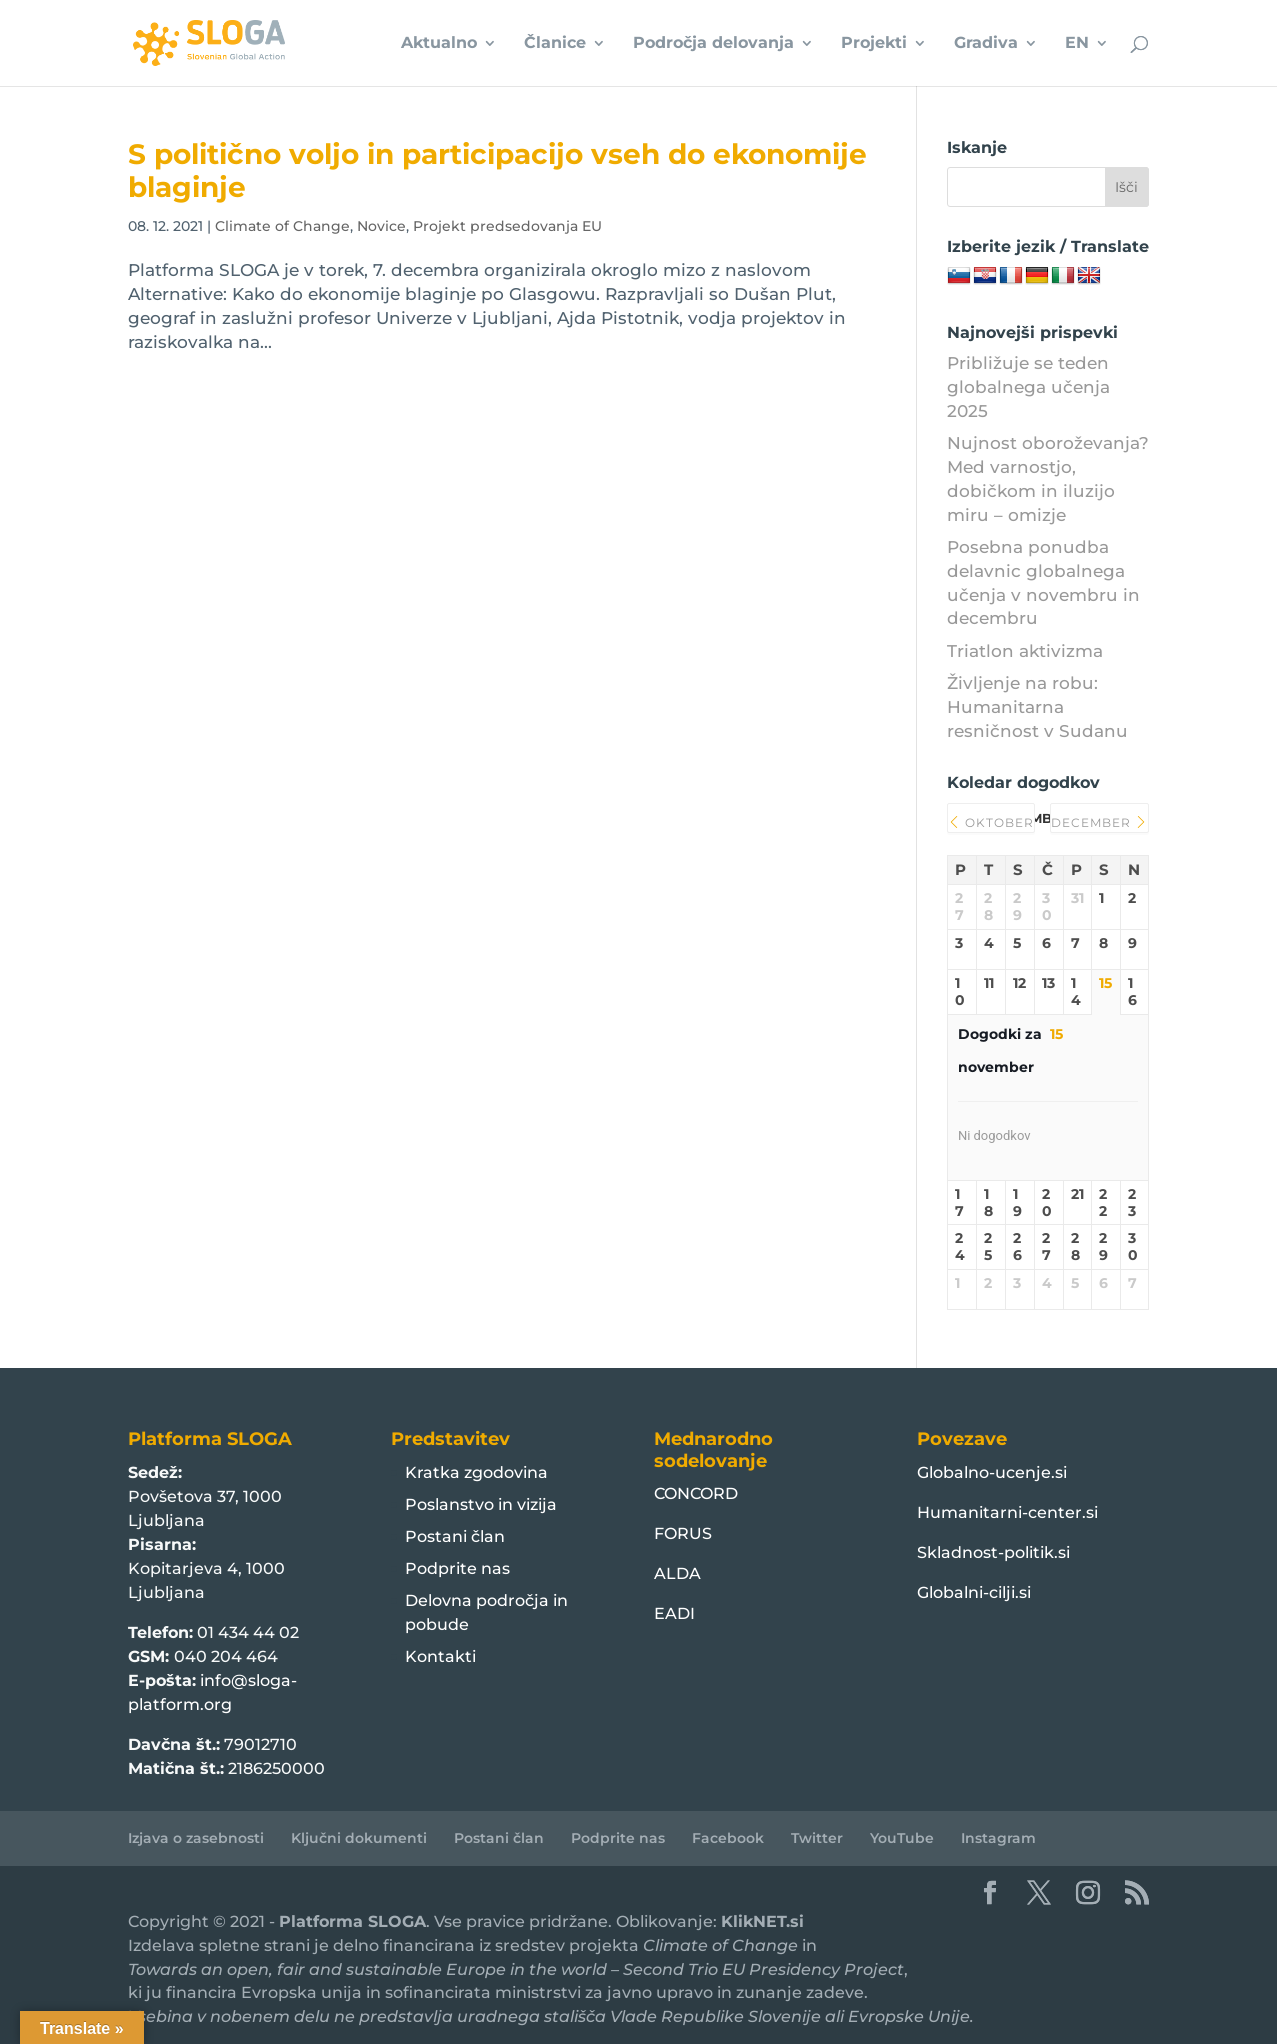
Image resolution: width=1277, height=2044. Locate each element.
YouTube (902, 1838)
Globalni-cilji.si (974, 1592)
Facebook (728, 1838)
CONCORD (696, 1493)
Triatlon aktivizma (1025, 651)
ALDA (677, 1573)
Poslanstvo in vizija (481, 1504)
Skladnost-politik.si (993, 1552)
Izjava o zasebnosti (196, 1838)
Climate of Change (282, 226)
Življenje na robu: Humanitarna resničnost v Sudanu (1037, 707)
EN (1077, 44)
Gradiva (986, 44)
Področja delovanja (713, 44)
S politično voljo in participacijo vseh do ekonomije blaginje (497, 170)
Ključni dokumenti (359, 1838)
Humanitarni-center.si (1007, 1512)
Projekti (874, 44)
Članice (555, 44)
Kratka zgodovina (476, 1472)
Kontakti (440, 1656)
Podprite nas (457, 1568)
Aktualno (439, 44)
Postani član (455, 1536)
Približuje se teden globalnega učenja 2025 (1028, 387)
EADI (674, 1613)
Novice (381, 226)
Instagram (998, 1838)
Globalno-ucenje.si (992, 1472)
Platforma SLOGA (352, 1921)
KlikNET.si (762, 1921)
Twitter (817, 1838)
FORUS (683, 1533)
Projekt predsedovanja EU (507, 226)
